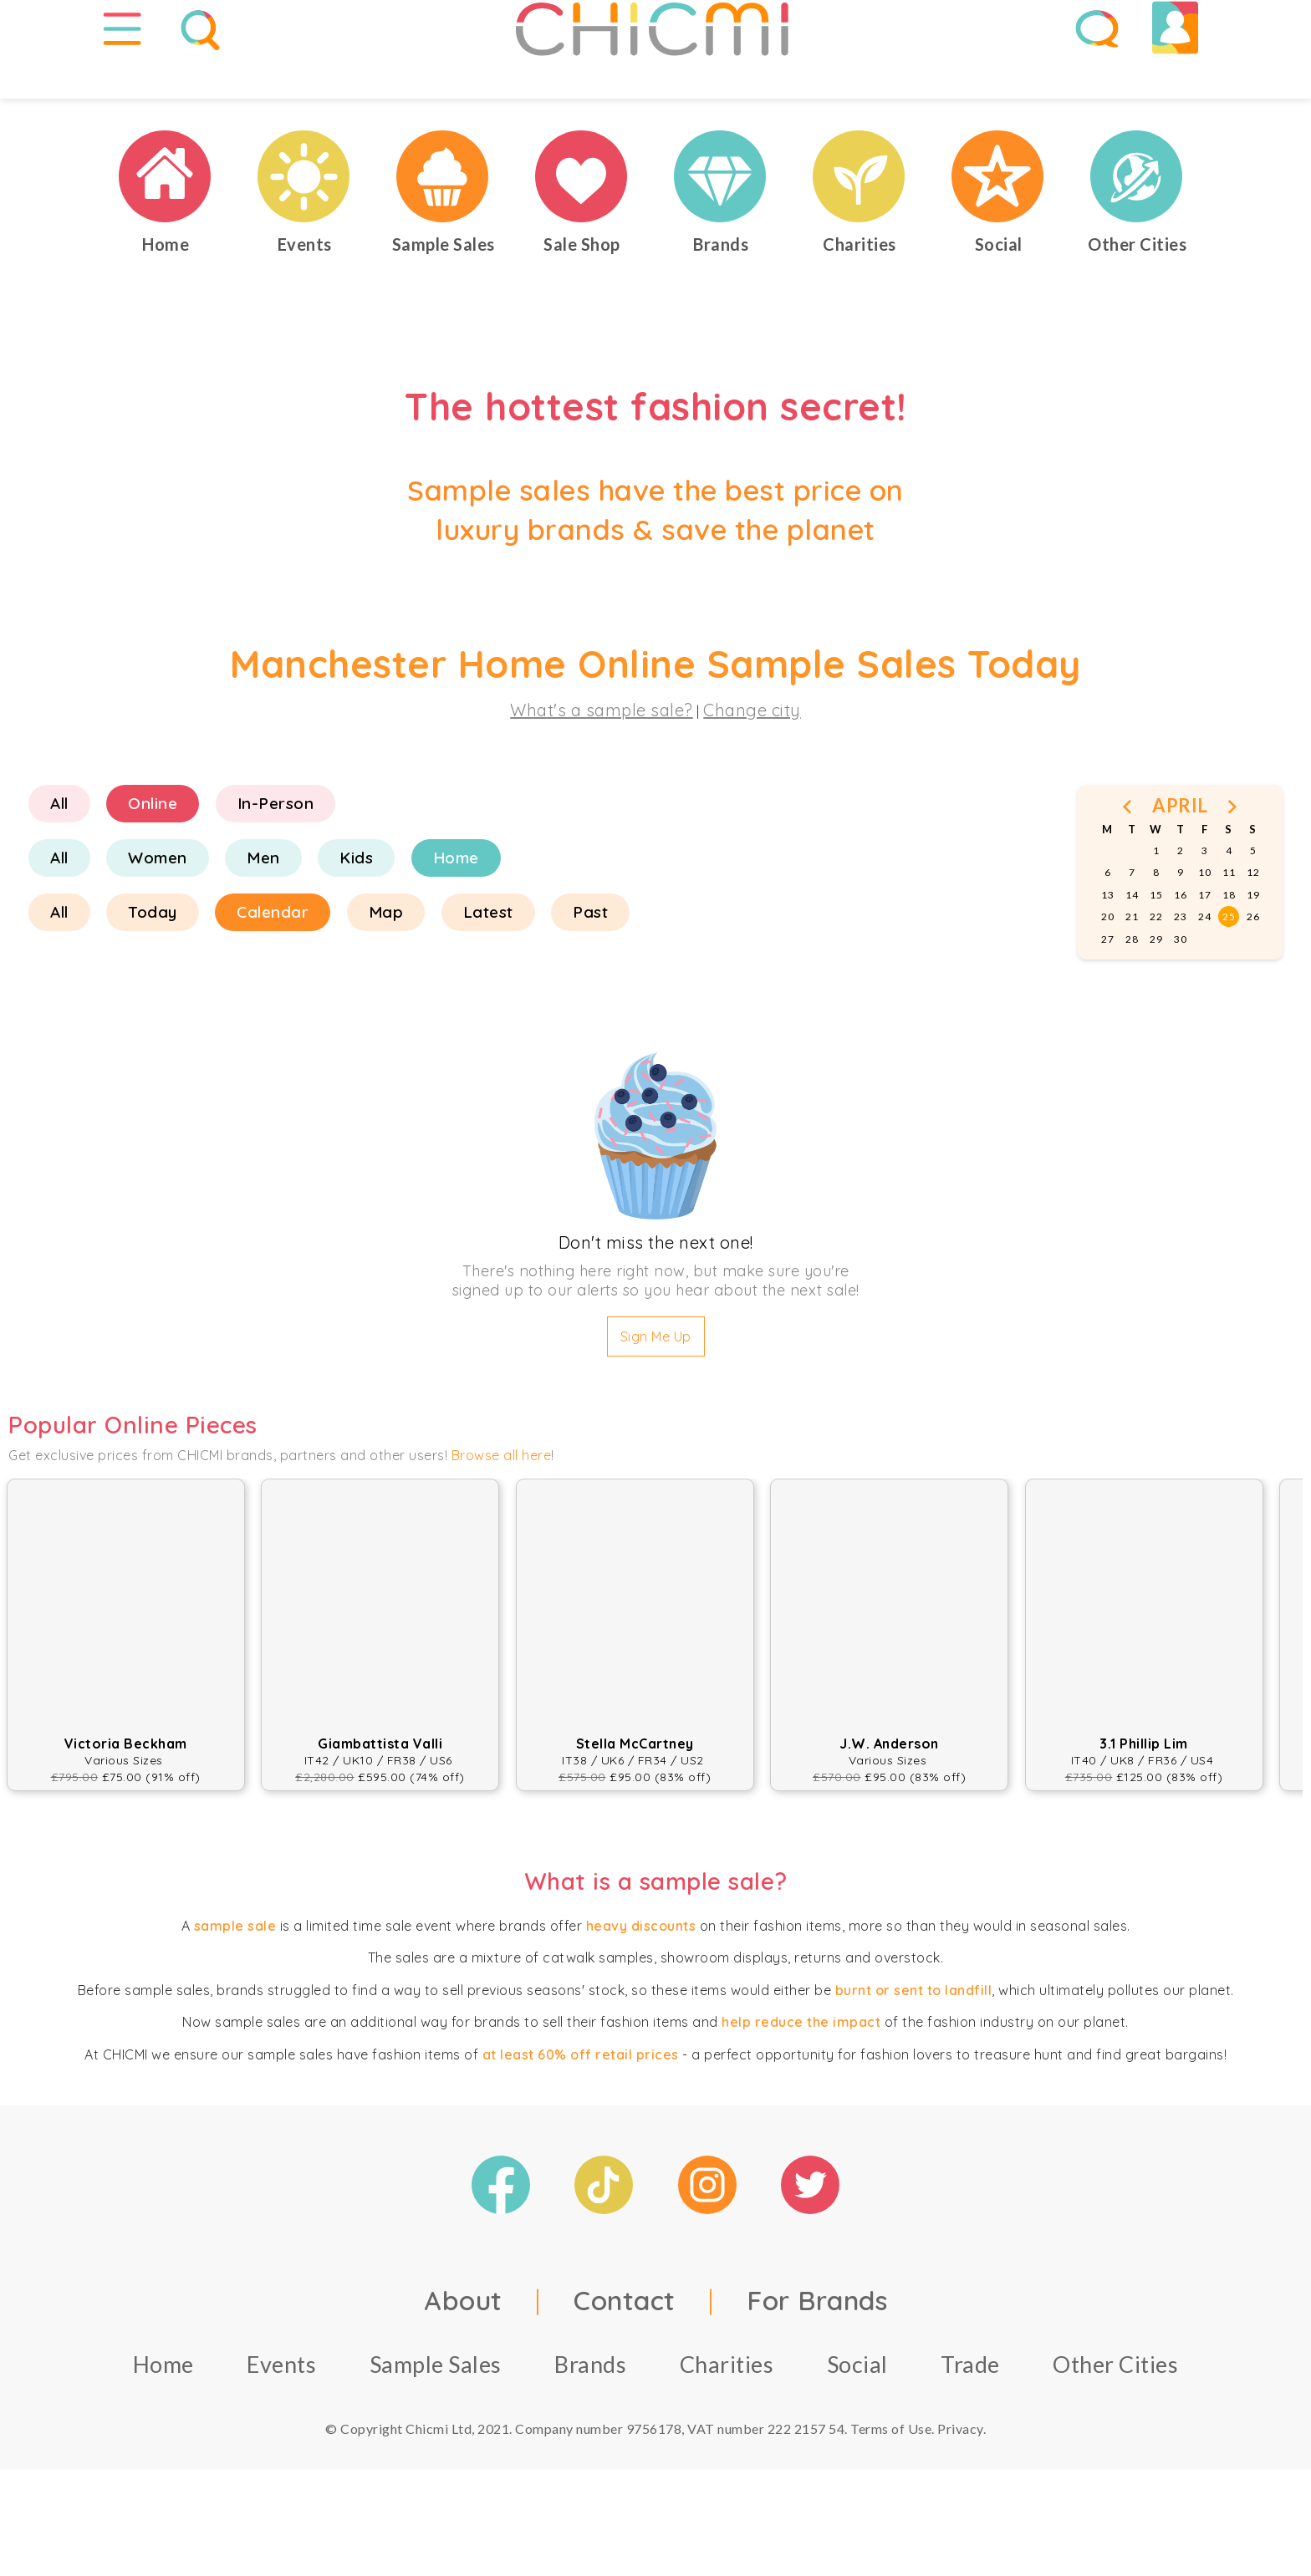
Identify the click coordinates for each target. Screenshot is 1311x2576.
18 (1228, 942)
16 (1180, 942)
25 (1228, 964)
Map (386, 959)
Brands (590, 2412)
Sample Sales (436, 2412)
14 (1131, 942)
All (59, 851)
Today (152, 959)
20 (1107, 964)
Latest (488, 959)
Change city (752, 757)
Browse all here (501, 1502)
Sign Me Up (655, 1384)
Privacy (960, 2476)
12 (1253, 920)
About (463, 2348)
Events (281, 2412)
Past (590, 959)
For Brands (817, 2348)
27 (1107, 986)
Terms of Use (890, 2476)
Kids (356, 905)
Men (263, 905)
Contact (625, 2348)
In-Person (275, 851)
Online (152, 851)
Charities (727, 2412)
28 (1131, 986)
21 (1131, 964)
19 (1253, 942)
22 (1156, 964)
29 (1156, 986)
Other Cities (1115, 2412)
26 (1253, 964)
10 (1204, 920)
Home (456, 905)
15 (1156, 942)
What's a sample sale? (601, 757)
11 (1228, 920)
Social (857, 2412)
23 (1180, 964)
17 (1204, 942)
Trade (970, 2412)
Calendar (273, 959)
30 (1180, 986)
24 (1204, 964)
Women (157, 905)
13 (1107, 942)
